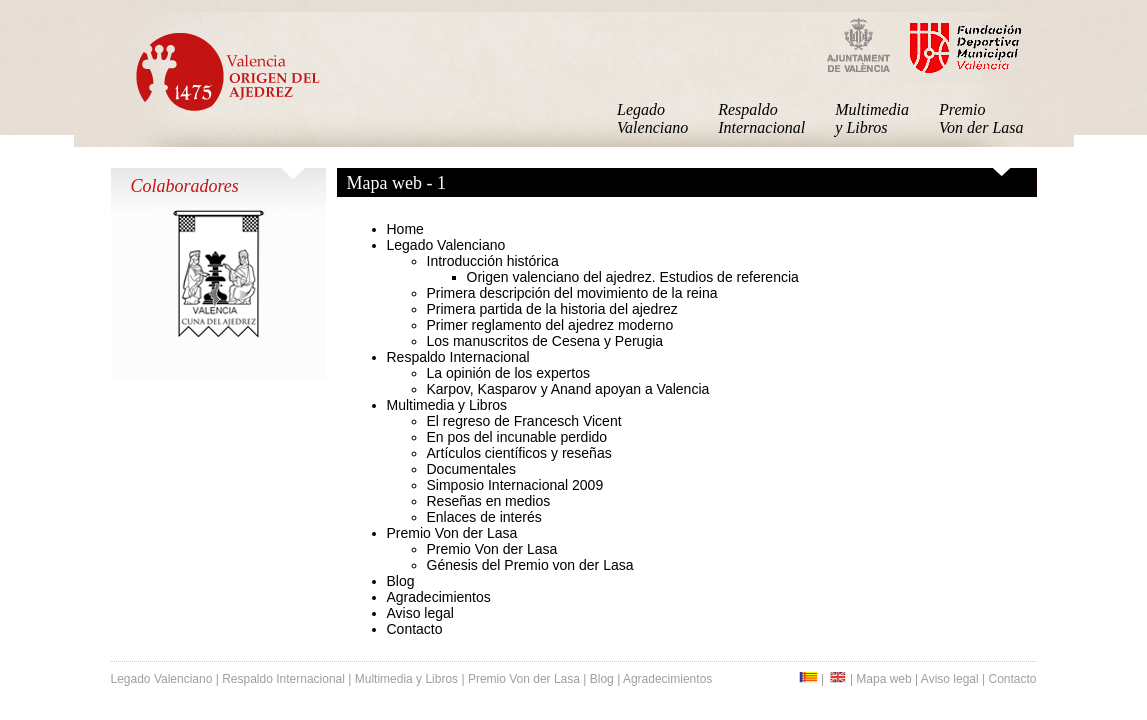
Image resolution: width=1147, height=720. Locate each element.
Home (405, 229)
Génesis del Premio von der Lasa (530, 565)
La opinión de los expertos (508, 373)
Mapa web (883, 679)
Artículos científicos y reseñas (519, 453)
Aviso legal (420, 613)
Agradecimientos (439, 597)
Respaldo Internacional (761, 118)
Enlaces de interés (484, 517)
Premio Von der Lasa (981, 118)
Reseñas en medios (489, 501)
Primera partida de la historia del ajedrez (552, 309)
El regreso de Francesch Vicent (524, 421)
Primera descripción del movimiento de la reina (572, 293)
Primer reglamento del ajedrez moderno (550, 325)
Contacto (415, 629)
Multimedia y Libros (872, 118)
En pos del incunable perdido (517, 437)
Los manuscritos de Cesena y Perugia (545, 341)
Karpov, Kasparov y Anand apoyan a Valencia (568, 389)
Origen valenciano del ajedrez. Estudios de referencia (633, 277)
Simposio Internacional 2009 (515, 485)
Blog (401, 581)
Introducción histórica (493, 261)
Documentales (472, 469)
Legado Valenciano (652, 118)
